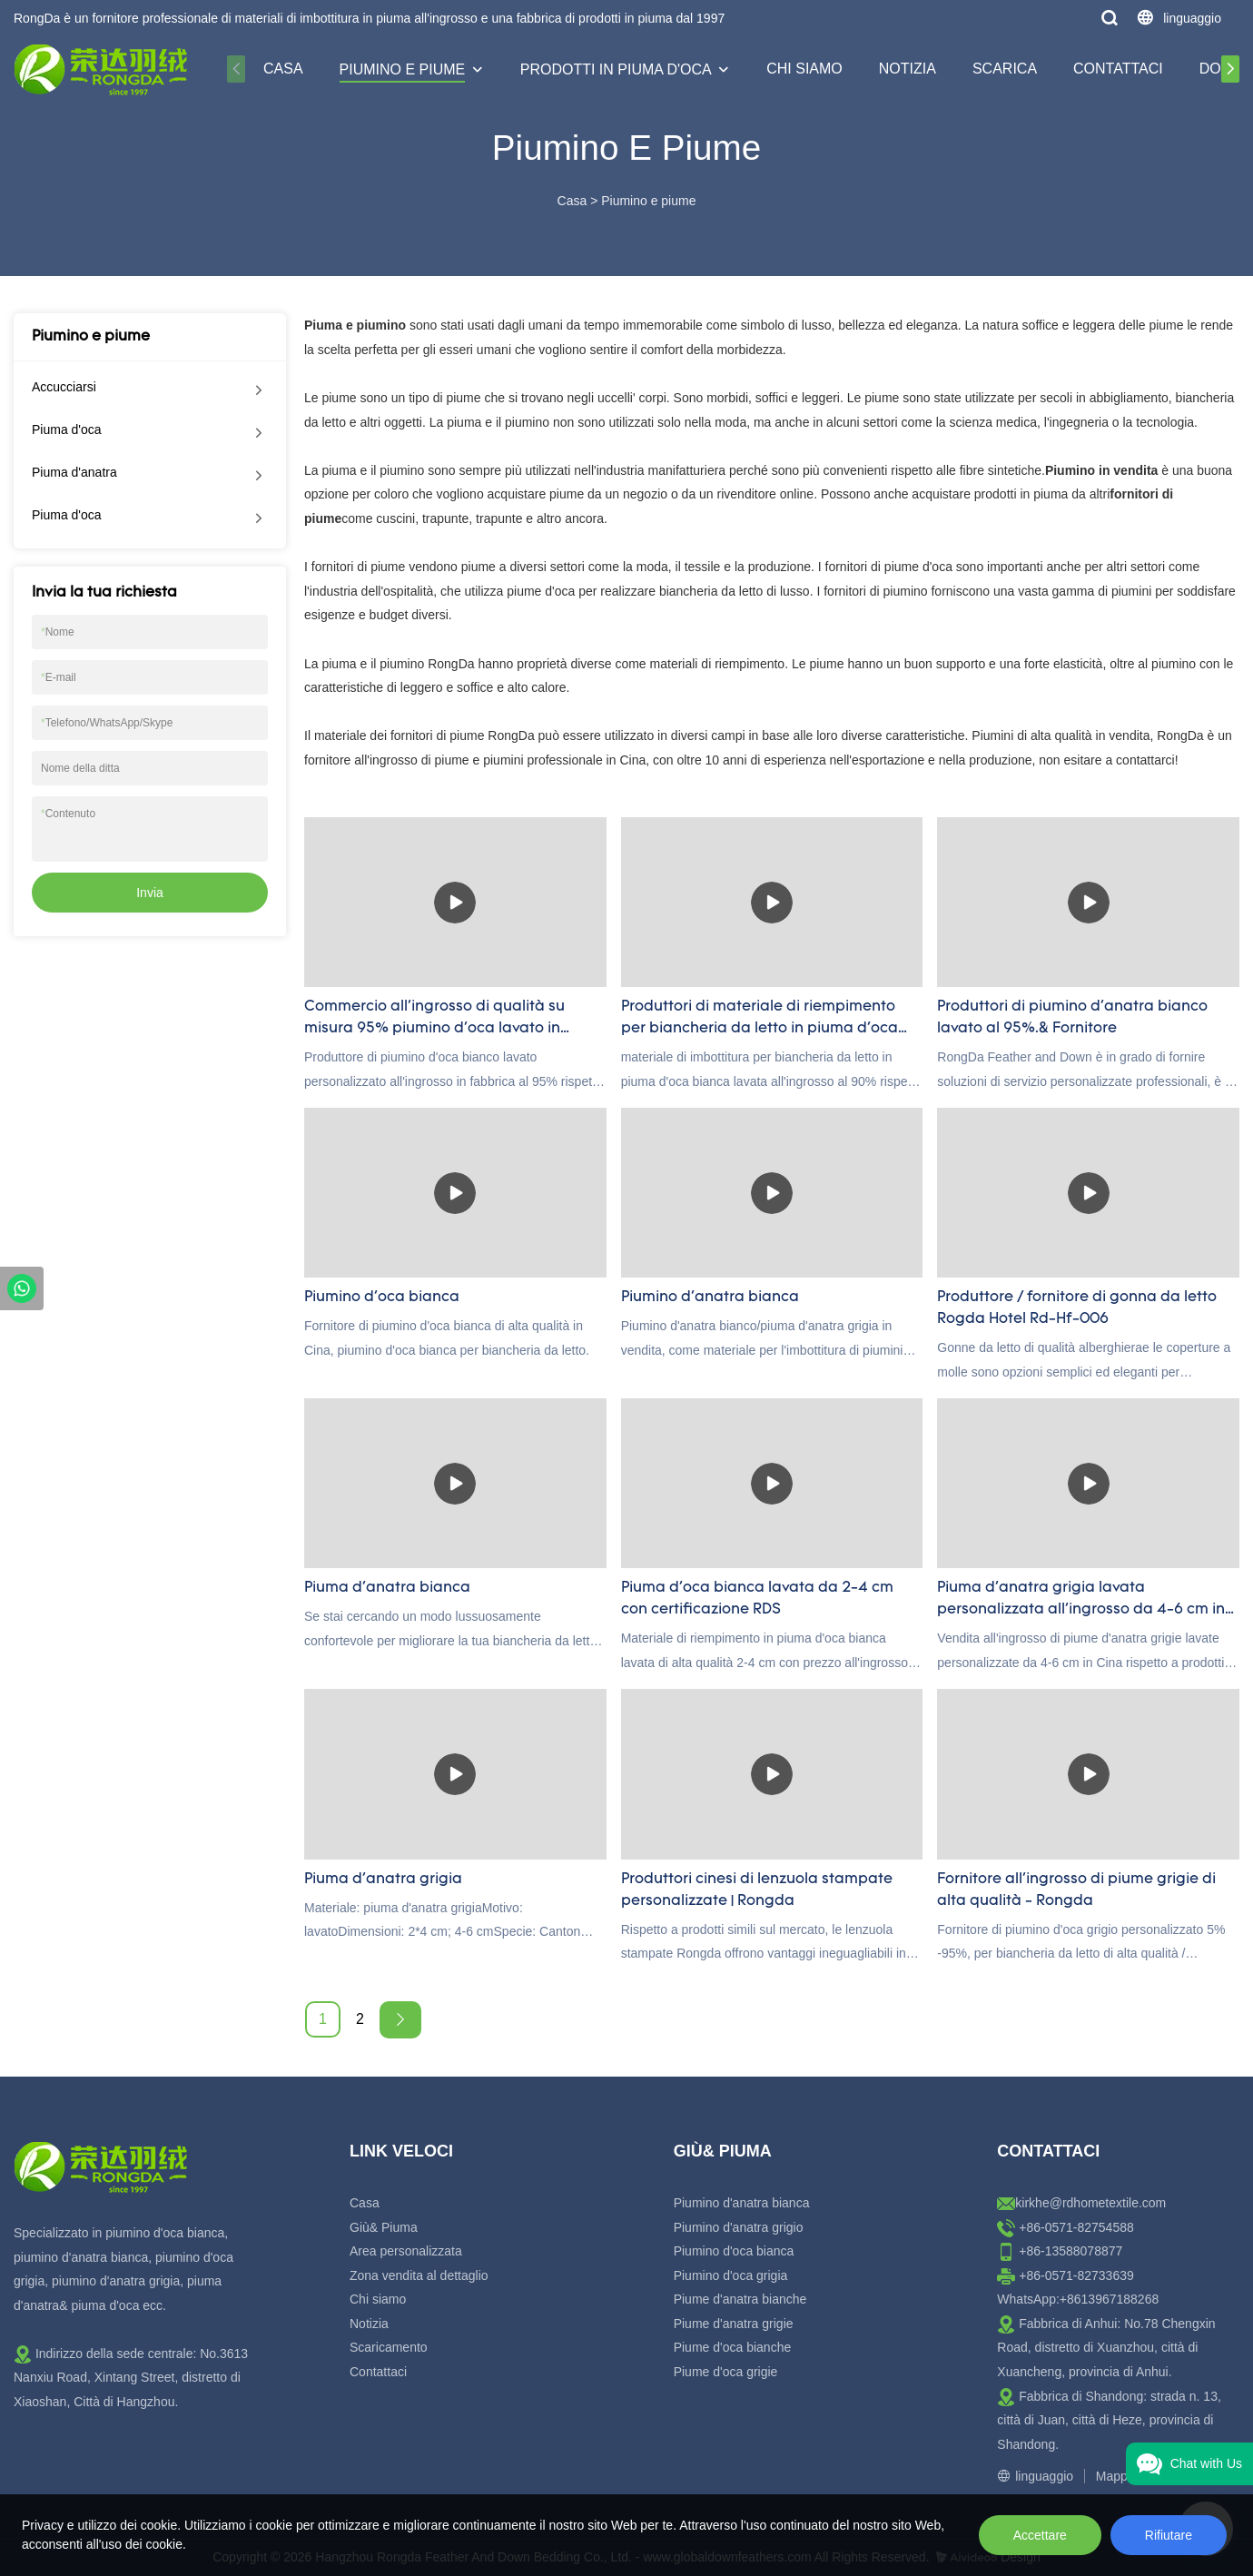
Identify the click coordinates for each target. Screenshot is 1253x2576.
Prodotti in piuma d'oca (616, 69)
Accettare (1040, 2535)
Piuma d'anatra (74, 472)
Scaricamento (389, 2347)
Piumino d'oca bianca (734, 2251)
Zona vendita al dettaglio (419, 2275)
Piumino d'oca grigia (731, 2275)
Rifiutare (1168, 2535)
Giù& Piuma (384, 2227)
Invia (149, 892)
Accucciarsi (64, 387)
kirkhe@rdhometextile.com (1090, 2203)
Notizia (907, 68)
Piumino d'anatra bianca (742, 2203)
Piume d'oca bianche (733, 2347)
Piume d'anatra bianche (740, 2299)
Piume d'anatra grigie (734, 2323)
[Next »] (400, 2019)
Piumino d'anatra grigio (739, 2227)
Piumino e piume (403, 69)
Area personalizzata (406, 2251)
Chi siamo (804, 68)
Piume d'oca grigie (726, 2371)
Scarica (1004, 68)
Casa (283, 68)
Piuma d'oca (67, 429)
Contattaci (1118, 68)
